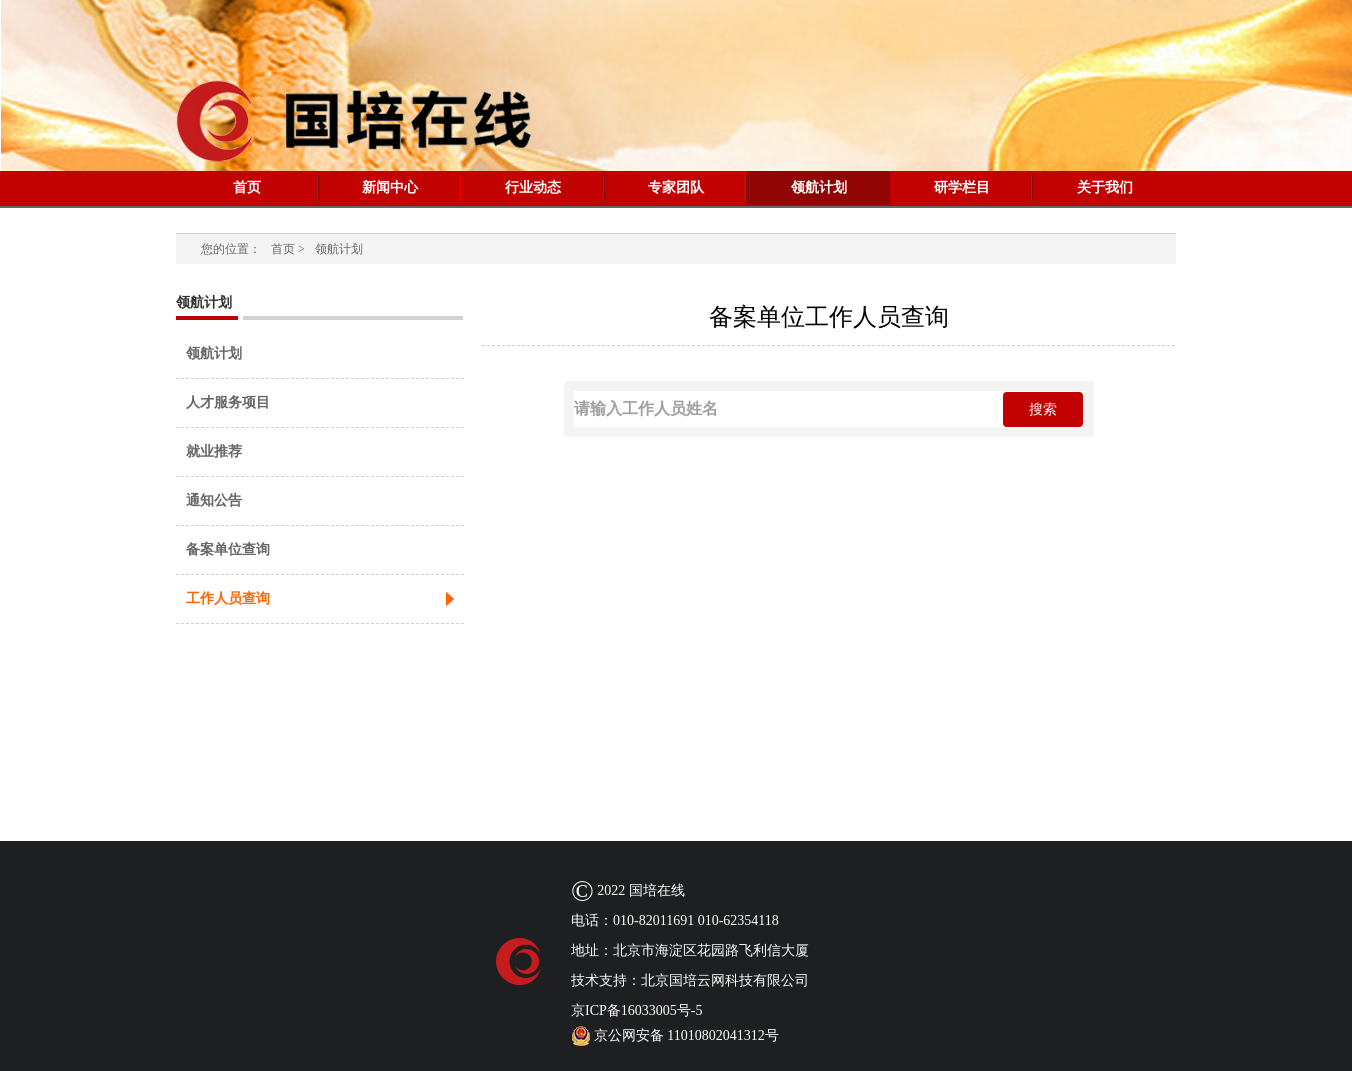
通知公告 (214, 500)
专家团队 (676, 187)
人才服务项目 (228, 402)
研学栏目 (962, 187)
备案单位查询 (228, 549)
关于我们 (1105, 187)
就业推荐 (214, 451)
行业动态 (533, 187)
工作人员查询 (228, 598)
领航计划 (819, 187)
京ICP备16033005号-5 (636, 1010)
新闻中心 (390, 187)
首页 (247, 187)
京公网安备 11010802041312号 (675, 1036)
